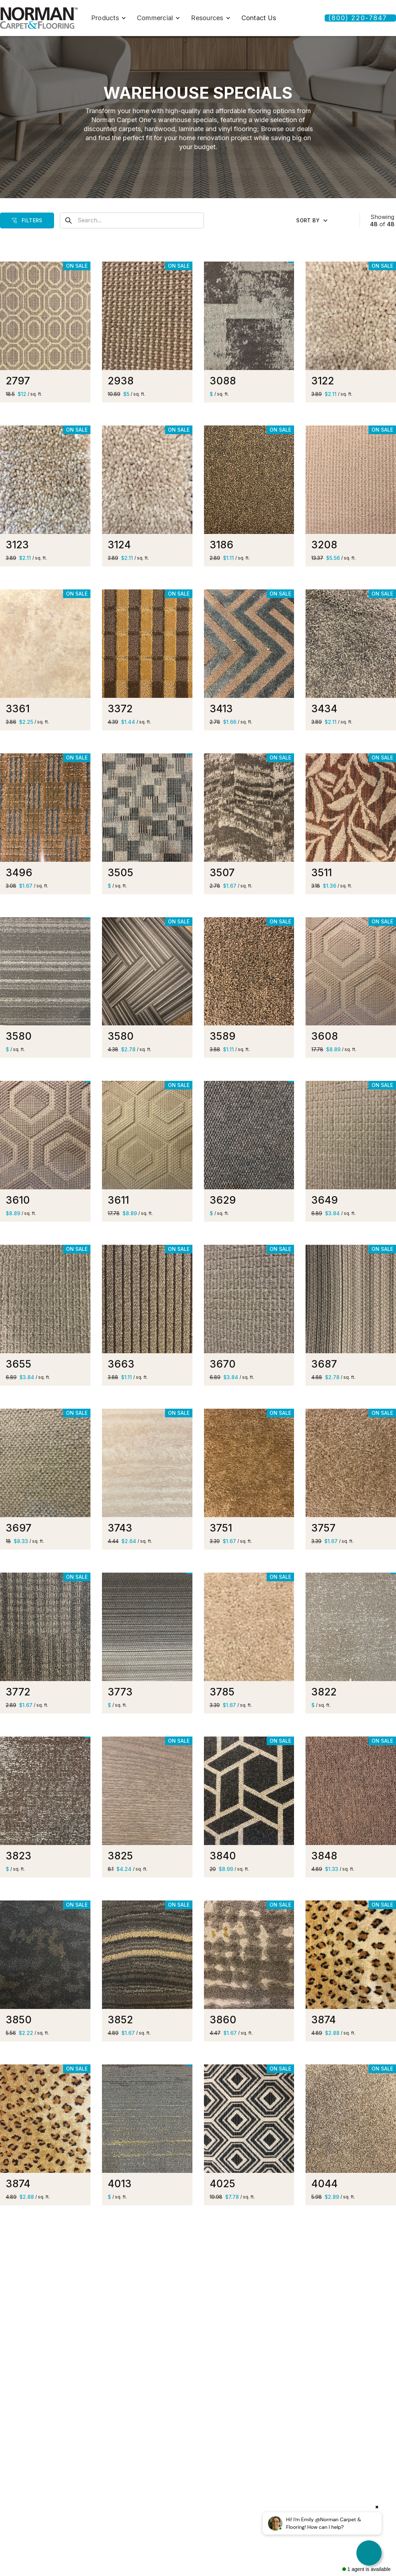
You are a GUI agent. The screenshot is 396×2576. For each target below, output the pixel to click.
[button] (109, 18)
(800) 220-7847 (357, 18)
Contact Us (258, 18)
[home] (39, 18)
